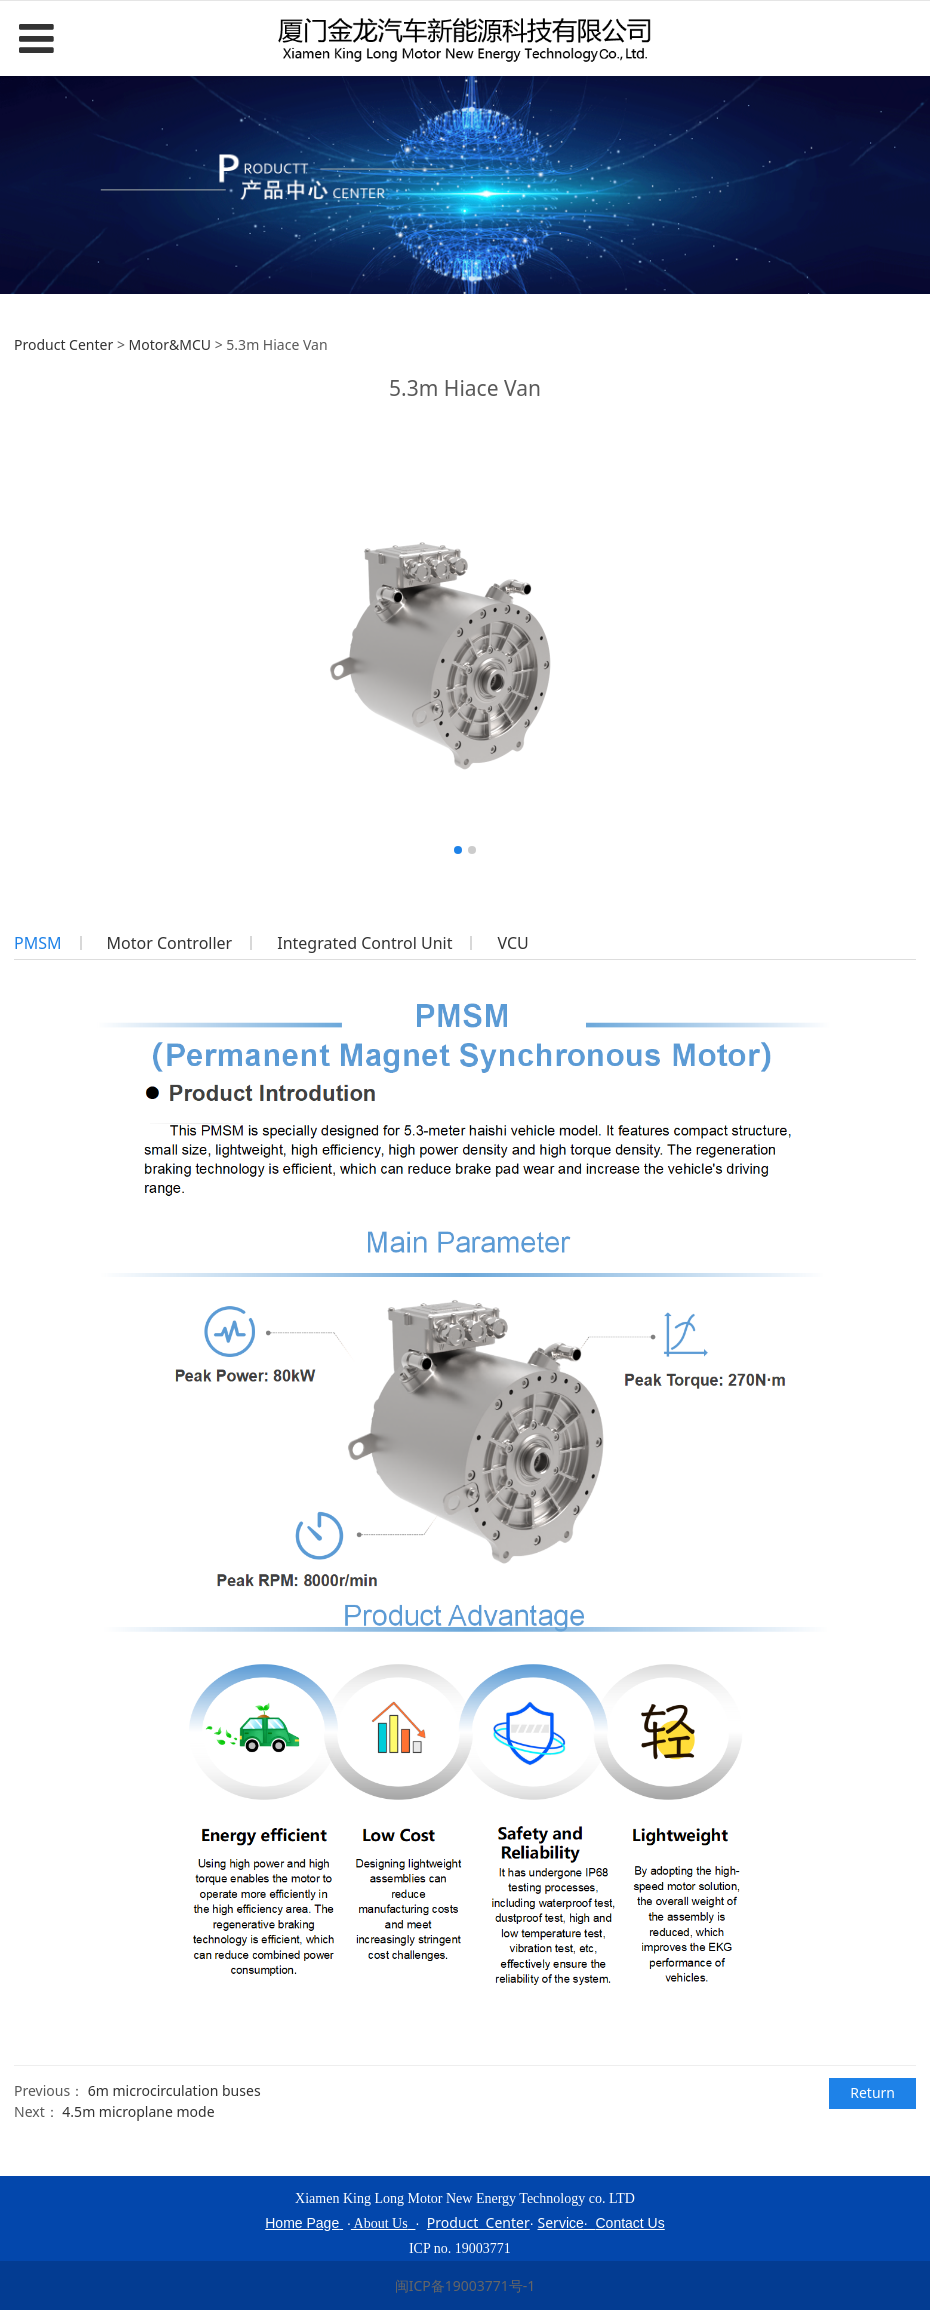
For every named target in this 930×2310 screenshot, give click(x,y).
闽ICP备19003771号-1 (465, 2285)
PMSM (38, 943)
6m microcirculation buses (174, 2090)
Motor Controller (170, 943)
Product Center (63, 344)
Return (872, 2092)
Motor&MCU (170, 344)
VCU (512, 943)
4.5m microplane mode (138, 2111)
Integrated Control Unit (364, 943)
